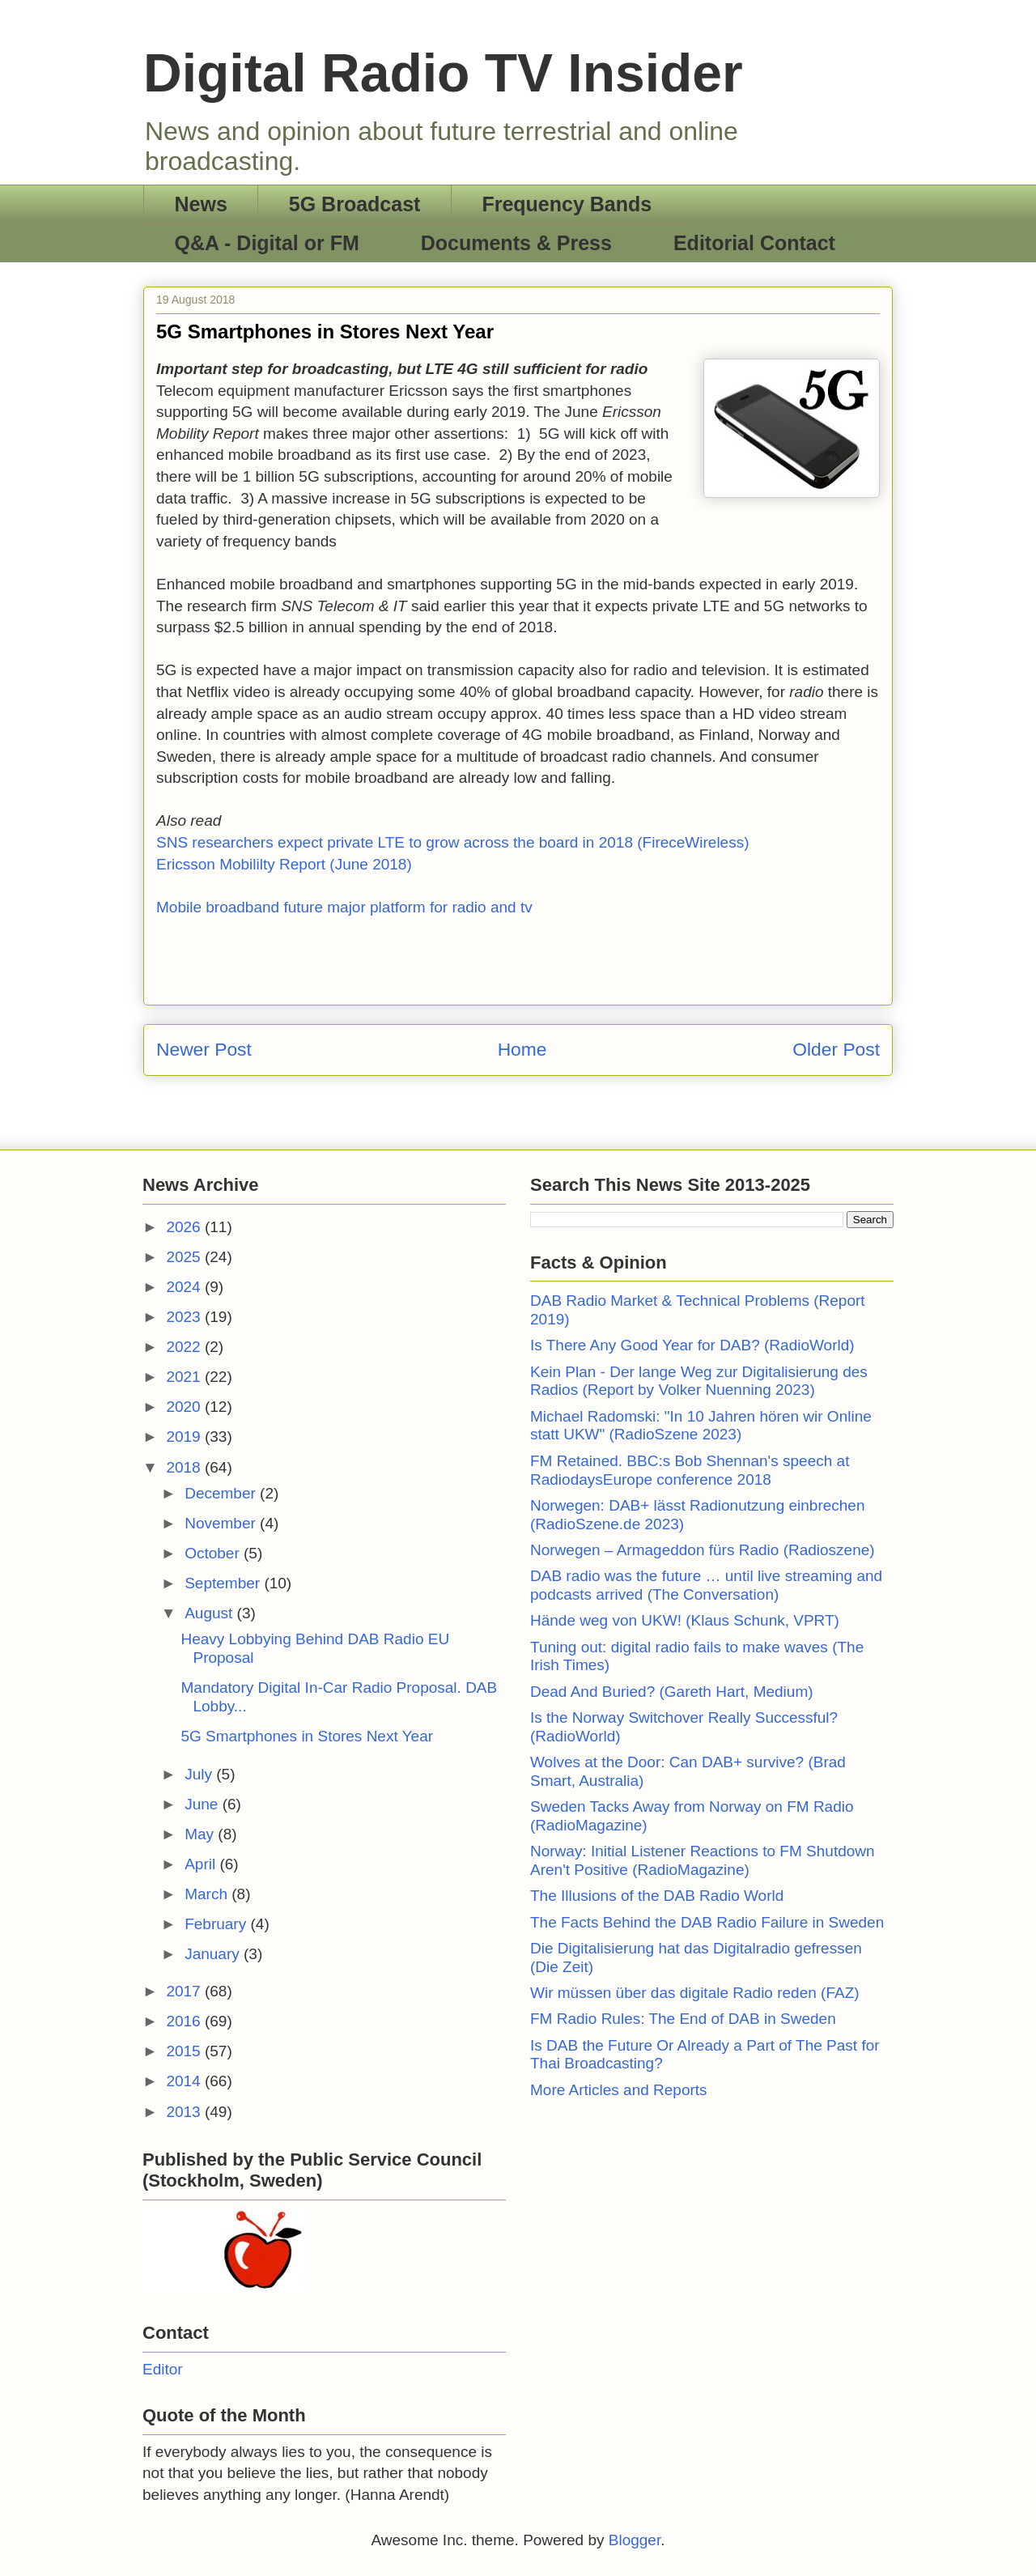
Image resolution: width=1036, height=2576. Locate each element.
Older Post (836, 1049)
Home (522, 1049)
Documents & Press (516, 243)
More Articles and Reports (618, 2089)
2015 (185, 2051)
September (224, 1583)
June (203, 1804)
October (214, 1553)
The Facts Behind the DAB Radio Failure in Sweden (707, 1922)
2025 (185, 1256)
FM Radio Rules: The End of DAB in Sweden (683, 2018)
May (201, 1834)
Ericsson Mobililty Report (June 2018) (284, 864)
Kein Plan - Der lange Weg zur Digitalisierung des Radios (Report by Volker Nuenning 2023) (699, 1381)
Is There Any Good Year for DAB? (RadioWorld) (692, 1345)
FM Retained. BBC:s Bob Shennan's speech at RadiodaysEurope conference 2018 (689, 1470)
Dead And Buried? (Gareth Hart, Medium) (671, 1691)
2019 (185, 1436)
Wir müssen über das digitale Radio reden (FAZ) (695, 1992)
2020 (185, 1406)
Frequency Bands (567, 204)
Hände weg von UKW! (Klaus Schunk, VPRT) (684, 1620)
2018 (185, 1467)
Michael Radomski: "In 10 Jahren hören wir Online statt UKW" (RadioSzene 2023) (701, 1425)
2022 (185, 1346)
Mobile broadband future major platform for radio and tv (344, 907)
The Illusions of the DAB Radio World (656, 1895)
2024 (185, 1286)
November (222, 1523)
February (217, 1923)
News (201, 204)
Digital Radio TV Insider (443, 73)
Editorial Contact (754, 243)
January (214, 1953)
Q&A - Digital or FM (267, 243)
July (200, 1774)
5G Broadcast (355, 204)
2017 (185, 1991)
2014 (185, 2080)
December (222, 1493)
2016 (185, 2021)
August (210, 1613)
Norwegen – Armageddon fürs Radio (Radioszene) (702, 1549)
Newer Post (204, 1049)
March (208, 1893)
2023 (185, 1316)
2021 (185, 1376)
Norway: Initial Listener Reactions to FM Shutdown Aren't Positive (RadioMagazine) (702, 1860)
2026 (185, 1226)
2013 (185, 2111)
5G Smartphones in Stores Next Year (306, 1736)
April (202, 1863)
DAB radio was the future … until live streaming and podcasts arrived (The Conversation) (706, 1585)
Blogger (634, 2539)
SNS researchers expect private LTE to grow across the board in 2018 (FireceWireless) (452, 842)
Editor (162, 2369)
